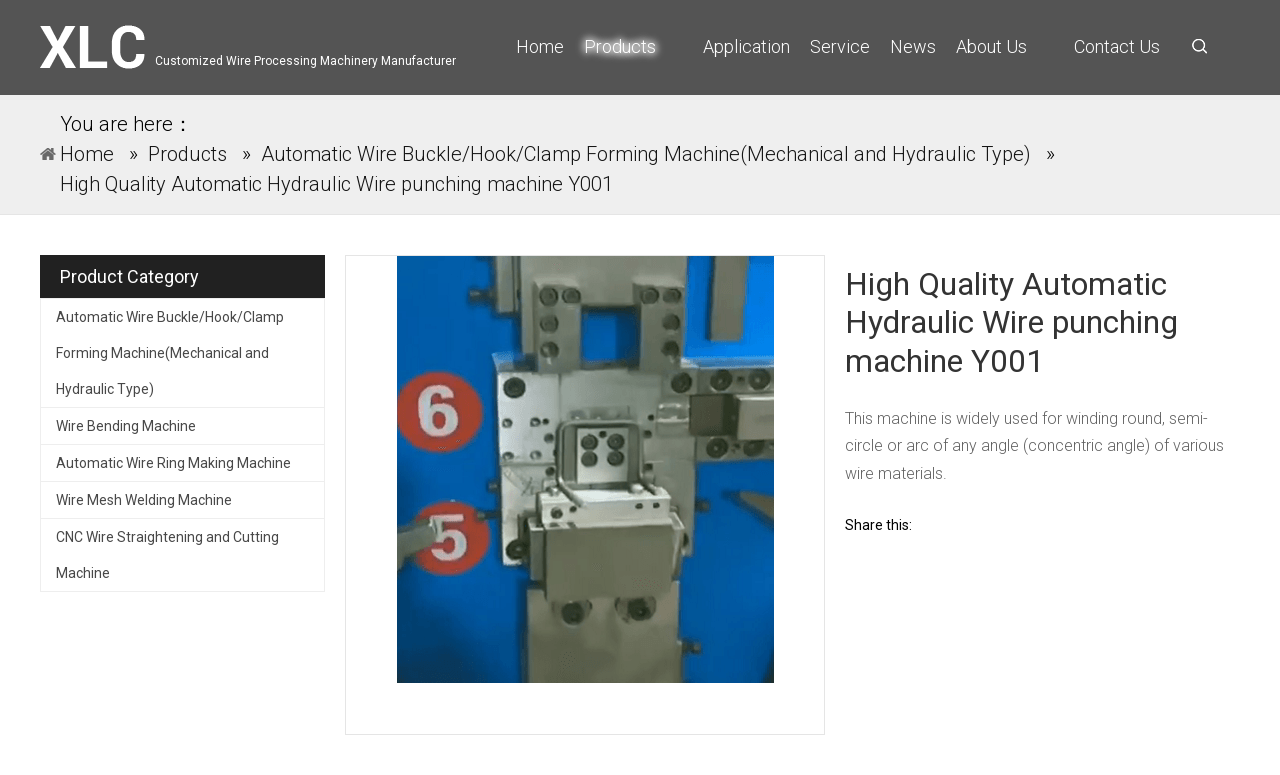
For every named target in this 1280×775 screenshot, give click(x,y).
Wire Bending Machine (126, 426)
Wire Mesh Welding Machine (144, 500)
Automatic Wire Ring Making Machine (173, 463)
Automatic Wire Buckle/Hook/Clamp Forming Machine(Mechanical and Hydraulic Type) (170, 353)
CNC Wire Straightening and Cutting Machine (167, 555)
